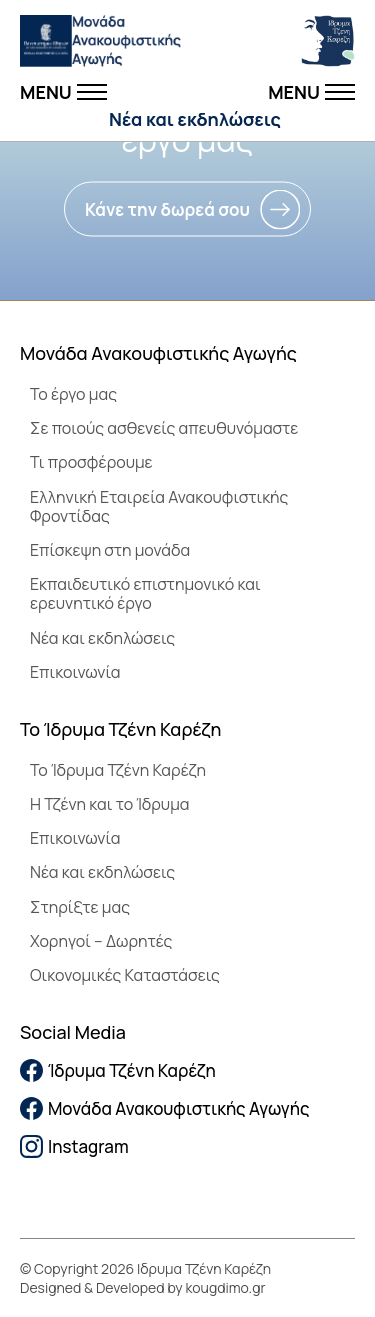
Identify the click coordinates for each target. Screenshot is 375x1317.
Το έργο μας (73, 394)
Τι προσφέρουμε (91, 462)
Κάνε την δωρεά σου (167, 209)
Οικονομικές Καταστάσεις (125, 975)
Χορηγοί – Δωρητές (101, 941)
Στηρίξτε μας (80, 907)
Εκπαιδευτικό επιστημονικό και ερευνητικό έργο (145, 593)
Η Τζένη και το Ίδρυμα (110, 804)
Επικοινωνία (75, 672)
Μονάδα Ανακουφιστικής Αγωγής (165, 1108)
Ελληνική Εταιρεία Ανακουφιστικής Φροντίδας (159, 506)
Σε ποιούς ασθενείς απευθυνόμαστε (164, 428)
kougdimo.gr (226, 1287)
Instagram (74, 1146)
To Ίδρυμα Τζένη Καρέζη (118, 770)
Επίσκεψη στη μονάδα (110, 550)
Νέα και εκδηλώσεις (195, 119)
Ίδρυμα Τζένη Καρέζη (118, 1070)
